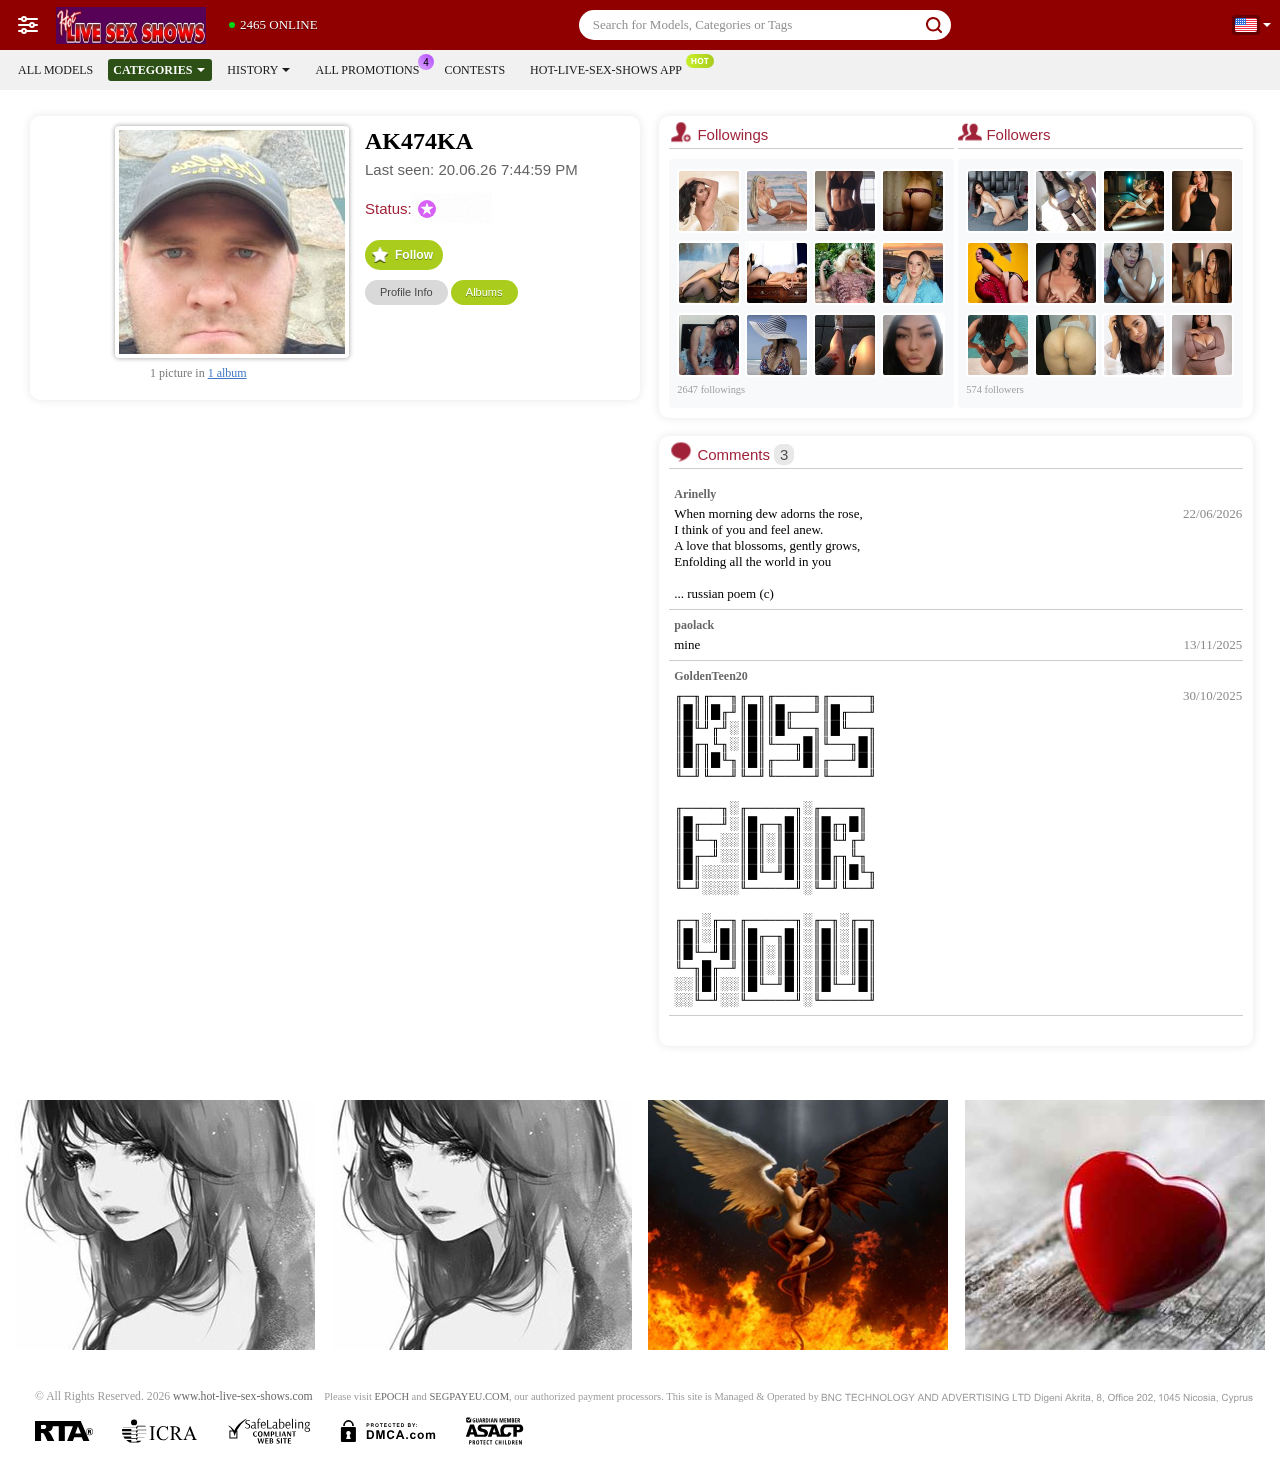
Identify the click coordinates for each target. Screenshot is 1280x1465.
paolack (694, 625)
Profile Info (406, 292)
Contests (474, 70)
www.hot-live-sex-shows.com (242, 1396)
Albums (484, 292)
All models (55, 70)
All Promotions (372, 68)
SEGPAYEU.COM (469, 1396)
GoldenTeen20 (711, 676)
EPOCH (392, 1396)
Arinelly (695, 494)
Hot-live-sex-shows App (611, 68)
